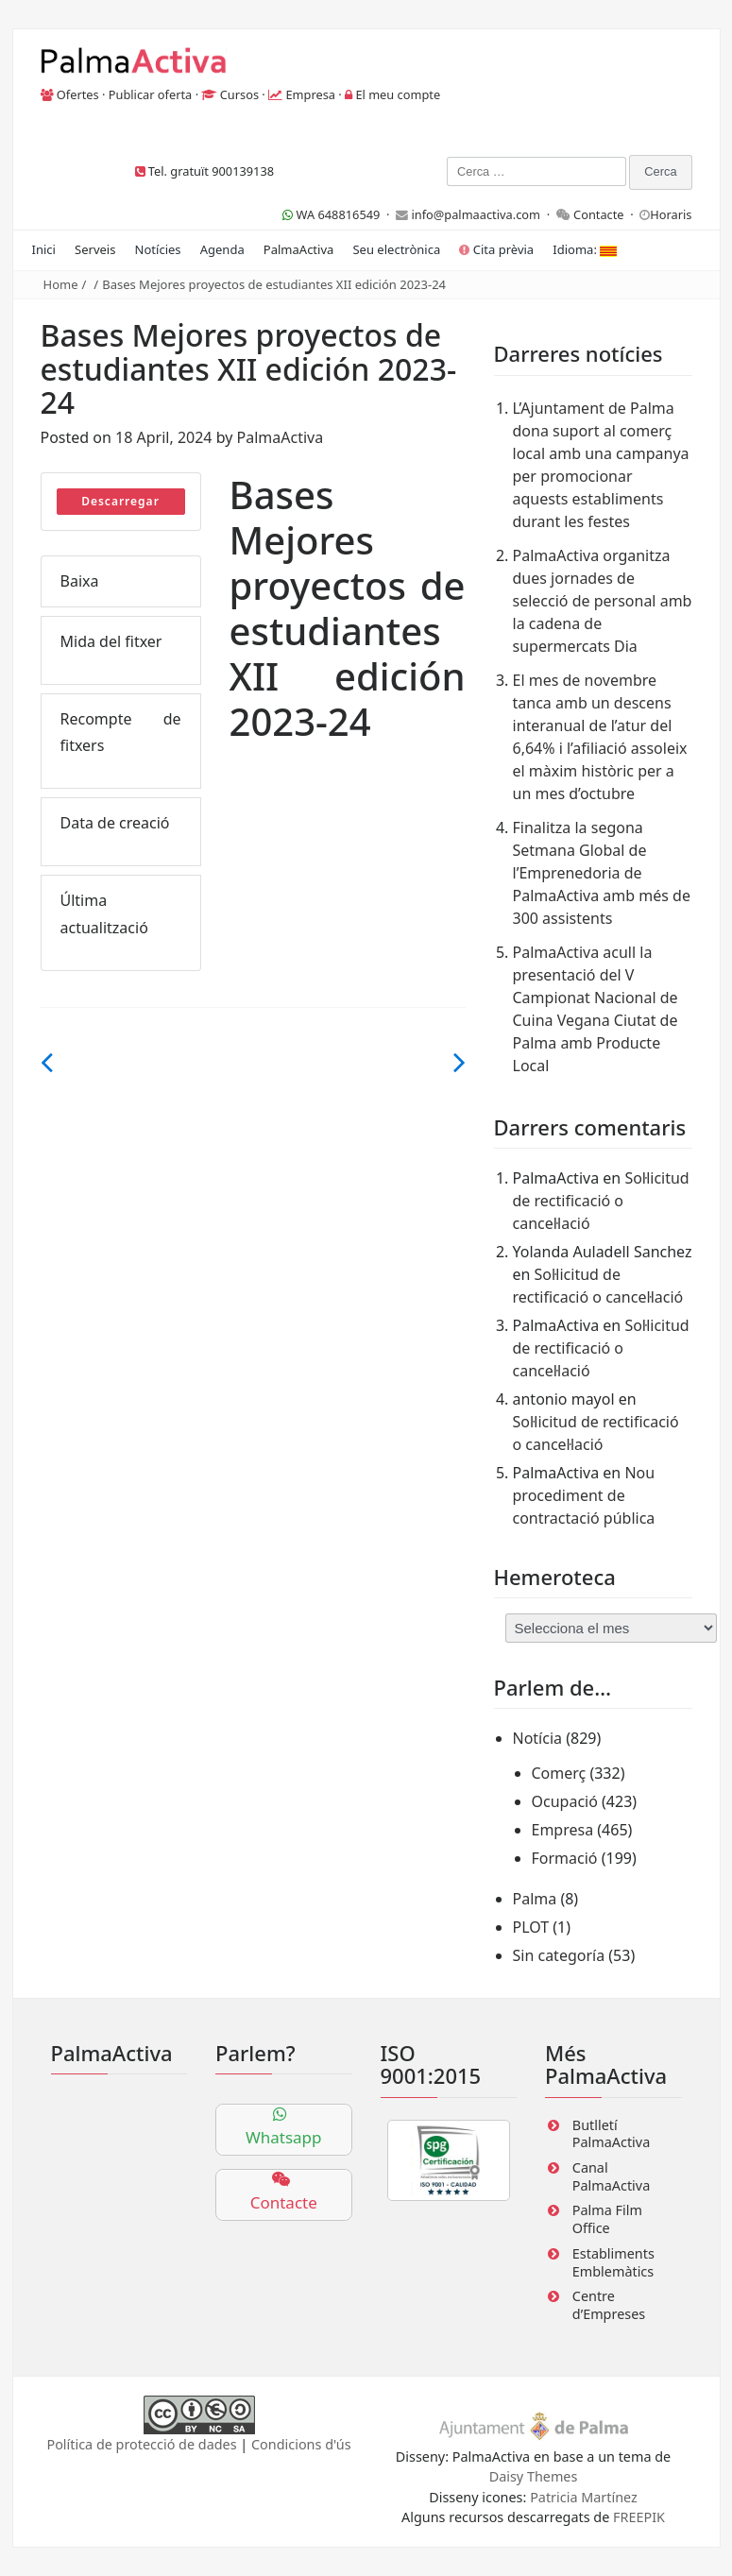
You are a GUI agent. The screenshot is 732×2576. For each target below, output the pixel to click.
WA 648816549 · (339, 214)
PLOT (531, 1927)
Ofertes (78, 94)
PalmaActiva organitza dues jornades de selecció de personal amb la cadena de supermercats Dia (602, 601)
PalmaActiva (298, 249)
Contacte (598, 214)
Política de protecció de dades (141, 2444)
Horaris (670, 214)
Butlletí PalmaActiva (611, 2134)
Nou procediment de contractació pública (584, 1495)
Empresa (310, 94)
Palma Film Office (607, 2219)
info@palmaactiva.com (475, 214)
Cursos (239, 94)
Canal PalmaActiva (611, 2176)
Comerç (559, 1773)
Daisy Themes (533, 2476)
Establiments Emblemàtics (613, 2262)
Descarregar (120, 501)
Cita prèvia (496, 249)
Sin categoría (559, 1955)
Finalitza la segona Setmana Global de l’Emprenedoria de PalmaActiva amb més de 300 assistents (601, 873)
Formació (565, 1858)
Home (60, 284)
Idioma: (585, 249)
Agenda (222, 249)
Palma (535, 1898)
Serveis (95, 249)
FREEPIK (639, 2517)
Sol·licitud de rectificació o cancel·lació (601, 1201)
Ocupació (565, 1801)
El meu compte (397, 94)
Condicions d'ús (301, 2444)
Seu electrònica (396, 249)
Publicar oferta (151, 94)
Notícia (538, 1738)
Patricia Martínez (584, 2497)
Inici (44, 249)
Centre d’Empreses (608, 2305)
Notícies (158, 249)
